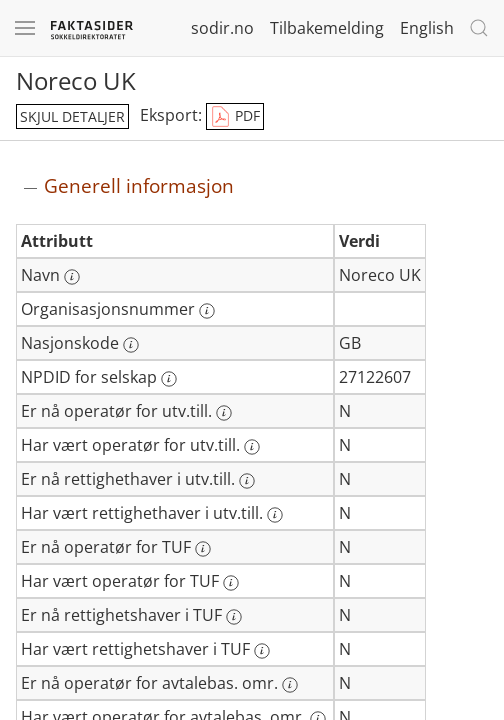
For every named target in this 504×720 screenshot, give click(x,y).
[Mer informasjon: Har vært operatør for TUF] (231, 583)
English (427, 28)
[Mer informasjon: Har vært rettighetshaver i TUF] (262, 651)
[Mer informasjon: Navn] (72, 277)
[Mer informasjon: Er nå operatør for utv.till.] (224, 413)
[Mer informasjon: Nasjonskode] (131, 345)
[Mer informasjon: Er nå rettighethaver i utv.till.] (247, 481)
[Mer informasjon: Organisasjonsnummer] (207, 311)
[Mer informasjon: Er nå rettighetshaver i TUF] (234, 617)
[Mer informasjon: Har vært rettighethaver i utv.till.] (275, 515)
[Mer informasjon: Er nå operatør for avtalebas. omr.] (290, 685)
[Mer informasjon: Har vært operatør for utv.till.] (252, 447)
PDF (235, 117)
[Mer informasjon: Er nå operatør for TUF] (203, 549)
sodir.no (222, 28)
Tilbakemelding (327, 28)
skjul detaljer (72, 116)
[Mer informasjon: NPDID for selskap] (169, 379)
